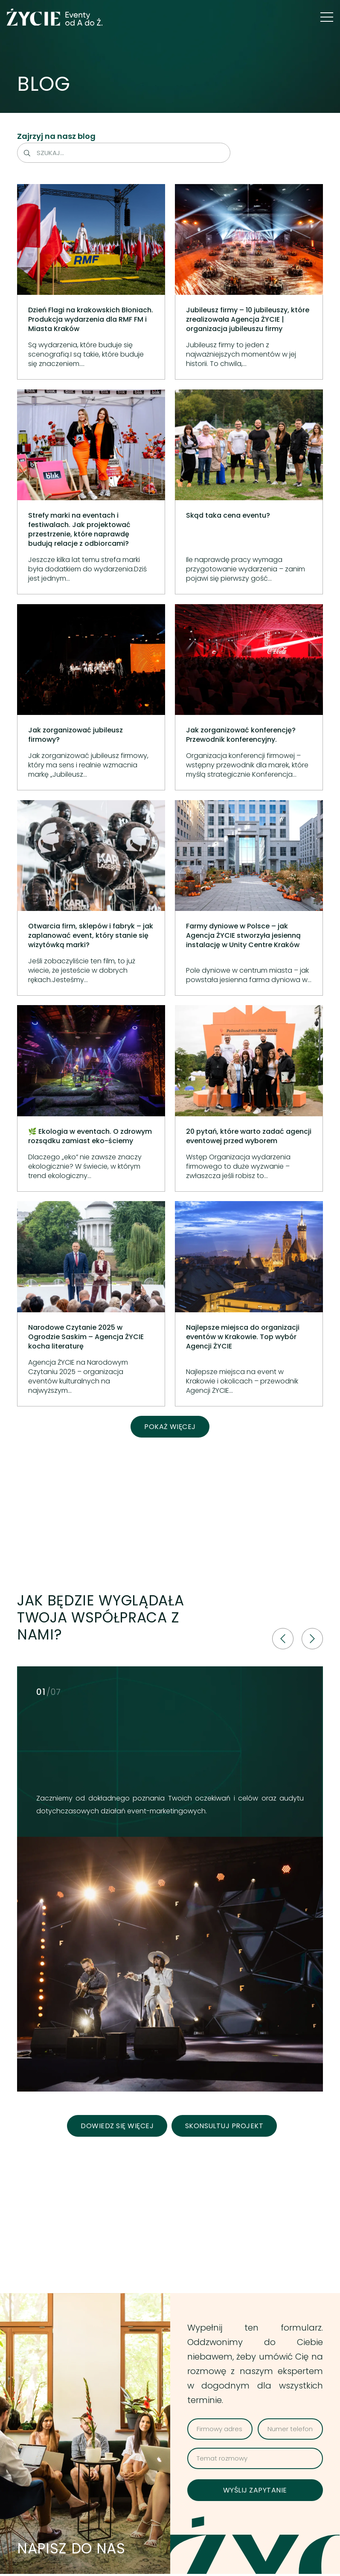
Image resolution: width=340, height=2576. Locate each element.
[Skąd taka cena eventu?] (249, 491)
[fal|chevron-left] (283, 1638)
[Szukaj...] (123, 153)
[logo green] (55, 17)
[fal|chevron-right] (312, 1638)
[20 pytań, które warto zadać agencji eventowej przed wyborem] (249, 1099)
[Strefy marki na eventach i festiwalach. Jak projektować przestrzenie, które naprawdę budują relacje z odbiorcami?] (91, 491)
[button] (327, 17)
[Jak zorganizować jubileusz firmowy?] (91, 697)
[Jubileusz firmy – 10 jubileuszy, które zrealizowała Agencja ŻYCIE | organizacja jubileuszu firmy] (249, 282)
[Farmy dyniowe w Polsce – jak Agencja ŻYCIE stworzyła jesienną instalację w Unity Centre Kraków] (249, 898)
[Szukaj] (27, 152)
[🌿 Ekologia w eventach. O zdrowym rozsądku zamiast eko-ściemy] (91, 1099)
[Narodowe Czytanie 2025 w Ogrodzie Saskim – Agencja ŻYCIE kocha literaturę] (91, 1304)
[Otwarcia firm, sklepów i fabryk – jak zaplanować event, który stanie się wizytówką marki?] (91, 898)
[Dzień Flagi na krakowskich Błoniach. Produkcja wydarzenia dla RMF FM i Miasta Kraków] (91, 282)
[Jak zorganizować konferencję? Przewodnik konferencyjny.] (249, 697)
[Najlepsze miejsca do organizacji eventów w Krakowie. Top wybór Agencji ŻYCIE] (249, 1304)
